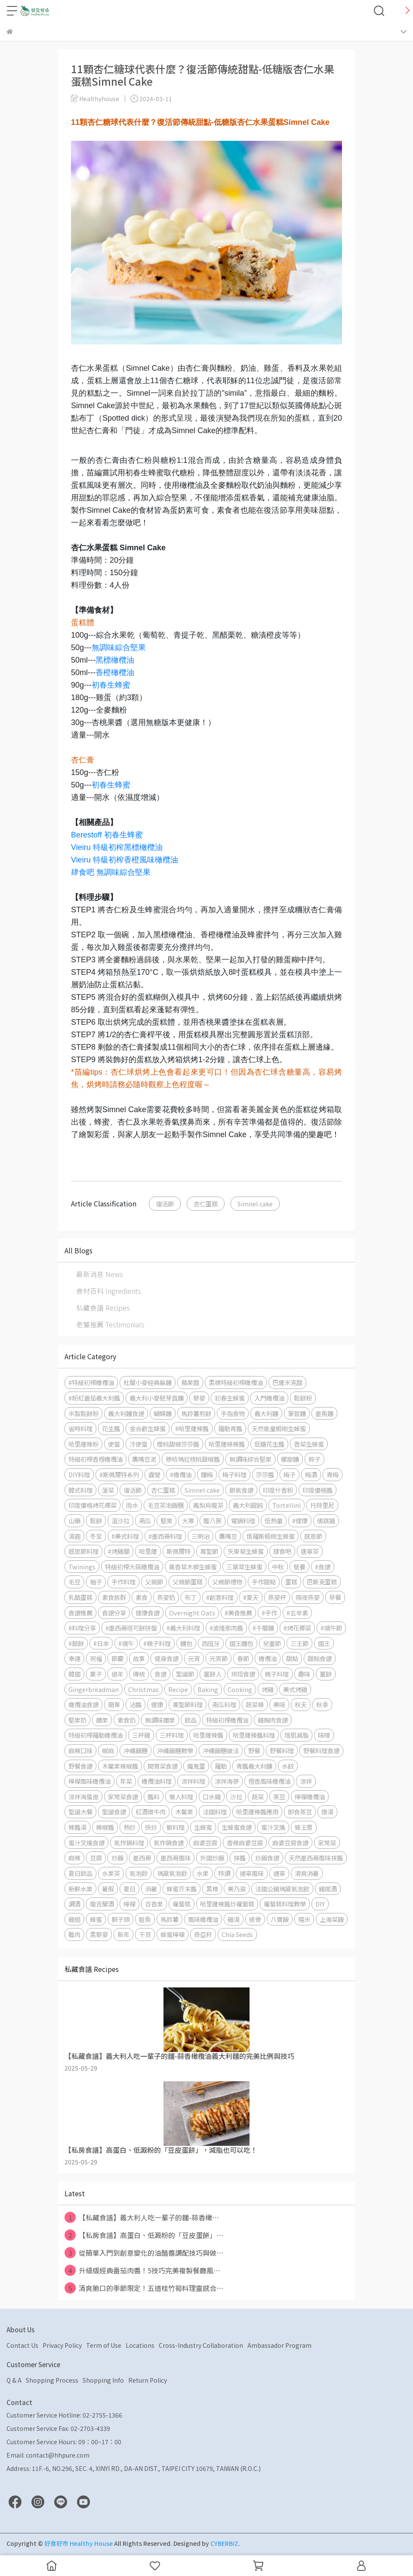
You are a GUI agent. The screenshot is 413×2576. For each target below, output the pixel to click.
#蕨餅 (76, 1643)
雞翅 (74, 1919)
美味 (279, 1704)
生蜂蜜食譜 (237, 1827)
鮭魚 (145, 1919)
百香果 (154, 1903)
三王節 (299, 1643)
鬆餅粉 (303, 1397)
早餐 (335, 1597)
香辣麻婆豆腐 (245, 1842)
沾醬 (135, 1704)
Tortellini (286, 1505)
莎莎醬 (265, 1474)
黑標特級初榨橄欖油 (236, 1382)
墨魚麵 (324, 1413)
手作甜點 (264, 1581)
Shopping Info (103, 2380)
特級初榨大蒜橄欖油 (132, 1566)
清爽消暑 (307, 1873)
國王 (324, 1643)
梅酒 (311, 1474)
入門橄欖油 (269, 1397)
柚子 (96, 1581)
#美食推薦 (238, 1612)
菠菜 (108, 1489)
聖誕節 (185, 1673)
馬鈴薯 (169, 1919)
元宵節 (219, 1658)
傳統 (139, 1673)
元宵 (194, 1658)
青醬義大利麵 (254, 1765)
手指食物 (233, 1413)
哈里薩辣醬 (208, 1734)
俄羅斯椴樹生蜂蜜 (271, 1536)
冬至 (96, 1536)
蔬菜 (258, 1796)
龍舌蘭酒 (102, 1903)
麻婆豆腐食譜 (290, 1842)
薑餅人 (212, 1673)
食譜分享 (114, 1612)
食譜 (160, 1673)
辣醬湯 (77, 1827)
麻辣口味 (80, 1750)
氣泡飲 (138, 1873)
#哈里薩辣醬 (192, 1428)
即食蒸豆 (300, 1811)
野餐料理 (282, 1750)
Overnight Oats (192, 1612)
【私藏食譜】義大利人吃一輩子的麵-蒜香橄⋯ (142, 2217)
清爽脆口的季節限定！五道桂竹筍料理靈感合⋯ (144, 2288)
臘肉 (74, 1934)
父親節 (154, 1581)
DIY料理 (79, 1474)
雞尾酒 (328, 1888)
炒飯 (117, 1857)
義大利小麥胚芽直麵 (156, 1397)
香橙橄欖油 (115, 672)
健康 (157, 1704)
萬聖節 (209, 1551)
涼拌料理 (193, 1781)
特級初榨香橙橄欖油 (95, 1458)
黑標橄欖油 (115, 660)
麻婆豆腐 (205, 1842)
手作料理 (123, 1581)
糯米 (304, 1919)
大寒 (188, 1520)
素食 (142, 1597)
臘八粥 (212, 1520)
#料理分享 (82, 1627)
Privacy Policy (62, 2345)
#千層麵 (263, 1627)
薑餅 (326, 1673)
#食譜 (322, 1566)
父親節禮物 (227, 1581)
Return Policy (147, 2380)
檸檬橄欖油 (310, 1796)
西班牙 (211, 1643)
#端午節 (331, 1627)
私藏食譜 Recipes (103, 1307)
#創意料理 (220, 1597)
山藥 (74, 1520)
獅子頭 (120, 1919)
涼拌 (306, 1781)
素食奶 (126, 1719)
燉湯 (327, 1811)
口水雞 (212, 1796)
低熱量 (274, 1520)
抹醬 (240, 1857)
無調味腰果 (160, 1719)
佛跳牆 (326, 1520)
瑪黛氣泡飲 (172, 1873)
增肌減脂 (296, 1734)
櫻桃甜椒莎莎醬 (178, 1443)
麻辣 (74, 1857)
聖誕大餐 (80, 1811)
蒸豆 (279, 1796)
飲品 (191, 1719)
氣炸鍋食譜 (169, 1842)
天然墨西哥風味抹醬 (316, 1857)
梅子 (290, 1474)
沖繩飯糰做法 (221, 1750)
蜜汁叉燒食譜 (86, 1842)
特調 (224, 1873)
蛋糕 (291, 1581)
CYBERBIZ (224, 2543)
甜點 (292, 1658)
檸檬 (129, 1903)
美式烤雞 (295, 1689)
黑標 (212, 1888)
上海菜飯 (332, 1919)
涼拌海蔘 (227, 1781)
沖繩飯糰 (135, 1750)
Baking (207, 1689)
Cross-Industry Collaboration (201, 2345)
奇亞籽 (203, 1934)
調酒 (74, 1903)
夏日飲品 (80, 1873)
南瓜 (145, 1520)
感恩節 (313, 1536)
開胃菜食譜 (163, 1765)
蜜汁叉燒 (273, 1827)
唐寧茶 (310, 1551)
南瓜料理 (224, 1704)
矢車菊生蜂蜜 (246, 1551)
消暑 (151, 1888)
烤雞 (268, 1689)
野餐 (254, 1750)
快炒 (151, 1827)
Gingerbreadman (93, 1689)
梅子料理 (234, 1474)
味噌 (324, 1734)
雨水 (132, 1505)
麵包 (186, 1643)
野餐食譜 (80, 1765)
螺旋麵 (290, 1458)
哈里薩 (148, 1551)
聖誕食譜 (114, 1811)
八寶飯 (280, 1919)
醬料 (154, 1796)
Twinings (82, 1566)
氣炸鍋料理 (129, 1842)
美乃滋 (237, 1888)
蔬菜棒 (255, 1704)
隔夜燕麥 (308, 1597)
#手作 (269, 1612)
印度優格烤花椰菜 (92, 1505)
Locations (140, 2345)
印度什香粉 (278, 1489)
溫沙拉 (120, 1520)
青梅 (333, 1474)
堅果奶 (77, 1719)
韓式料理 (80, 1489)
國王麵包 (241, 1643)
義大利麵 (266, 1413)
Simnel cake (255, 1203)
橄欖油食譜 (83, 1704)
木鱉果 (184, 1811)
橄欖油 (268, 1658)
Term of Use (103, 2345)
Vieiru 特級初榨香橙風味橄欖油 (124, 860)
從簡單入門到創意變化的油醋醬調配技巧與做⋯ (144, 2252)
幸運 (74, 1658)
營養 (299, 1566)
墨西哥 (142, 1857)
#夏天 (251, 1597)
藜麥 (199, 1397)
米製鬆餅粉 (83, 1413)
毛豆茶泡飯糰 (166, 1505)
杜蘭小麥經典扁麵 (147, 1382)
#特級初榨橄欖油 (91, 1382)
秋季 (322, 1704)
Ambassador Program (279, 2345)
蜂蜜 (96, 1919)
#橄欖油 (180, 1474)
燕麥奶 (166, 1597)
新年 (123, 1934)
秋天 (301, 1704)
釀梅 (207, 1474)
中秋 (278, 1566)
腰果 (102, 1719)
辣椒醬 (105, 1827)
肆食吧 (282, 1551)
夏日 (129, 1888)
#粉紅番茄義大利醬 (94, 1397)
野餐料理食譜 (321, 1750)
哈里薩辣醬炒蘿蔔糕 (227, 1903)
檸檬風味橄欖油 (89, 1781)
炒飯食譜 (267, 1857)
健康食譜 (148, 1612)
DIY (320, 1903)
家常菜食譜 (123, 1796)
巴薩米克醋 (287, 1382)
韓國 (74, 1673)
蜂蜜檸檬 (172, 1934)
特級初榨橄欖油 (227, 1719)
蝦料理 (175, 1827)
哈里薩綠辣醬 (227, 1443)
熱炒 (129, 1827)
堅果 (166, 1520)
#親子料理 (157, 1643)
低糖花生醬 (269, 1443)
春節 (243, 1658)
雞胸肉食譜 (273, 1719)
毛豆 (74, 1581)
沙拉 (236, 1796)
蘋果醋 (190, 1382)
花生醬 (111, 1428)
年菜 (126, 1781)
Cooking (240, 1689)
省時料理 (80, 1428)
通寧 (279, 1873)
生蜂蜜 (203, 1827)
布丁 (191, 1597)
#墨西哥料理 (165, 1536)
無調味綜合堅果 (119, 647)
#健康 (300, 1520)
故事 (139, 1658)
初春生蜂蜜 (111, 685)
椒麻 (108, 1750)
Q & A (14, 2380)
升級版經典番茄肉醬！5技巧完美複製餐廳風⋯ (142, 2270)
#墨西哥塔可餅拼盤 (131, 1627)
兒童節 (272, 1643)
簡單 (114, 1704)
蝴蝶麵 (163, 1413)
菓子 (96, 1673)
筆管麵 (297, 1413)
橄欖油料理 (157, 1781)
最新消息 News (99, 1274)
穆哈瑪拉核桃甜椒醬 (193, 1458)
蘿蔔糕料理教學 (285, 1903)
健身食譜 (166, 1658)
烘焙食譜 (243, 1673)
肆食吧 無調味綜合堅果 (111, 872)
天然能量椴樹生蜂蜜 (279, 1428)
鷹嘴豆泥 (144, 1458)
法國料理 (215, 1811)
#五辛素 (297, 1612)
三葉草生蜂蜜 (244, 1566)
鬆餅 (96, 1520)
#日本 (101, 1643)
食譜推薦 (80, 1612)
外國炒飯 (212, 1857)
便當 (114, 1443)
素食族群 (114, 1597)
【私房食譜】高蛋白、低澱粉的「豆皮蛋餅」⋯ (144, 2235)
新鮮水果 (80, 1888)
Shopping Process (52, 2380)
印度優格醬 (317, 1489)
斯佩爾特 (178, 1551)
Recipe (178, 1689)
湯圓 (74, 1536)
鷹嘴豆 (228, 1536)
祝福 (96, 1658)
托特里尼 (322, 1505)
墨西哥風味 (175, 1857)
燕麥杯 (277, 1597)
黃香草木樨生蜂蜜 (193, 1566)
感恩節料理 (83, 1551)
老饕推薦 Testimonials (110, 1324)
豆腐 (96, 1857)
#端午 (126, 1643)
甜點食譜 (320, 1658)
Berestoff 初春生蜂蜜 (107, 835)
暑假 (108, 1888)
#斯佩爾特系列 (119, 1474)
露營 (154, 1474)
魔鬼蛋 (196, 1765)
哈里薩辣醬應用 (257, 1811)
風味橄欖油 (203, 1919)
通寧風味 (252, 1873)
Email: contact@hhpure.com (47, 2455)
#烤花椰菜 (297, 1627)
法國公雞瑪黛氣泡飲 (282, 1888)
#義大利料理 (183, 1627)
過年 (117, 1673)
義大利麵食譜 (126, 1413)
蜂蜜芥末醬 (181, 1888)
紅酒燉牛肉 (151, 1811)
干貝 (145, 1934)
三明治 (200, 1536)
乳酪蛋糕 (80, 1597)
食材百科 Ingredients (108, 1291)
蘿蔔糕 (182, 1903)
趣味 (304, 1673)
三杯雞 (141, 1734)
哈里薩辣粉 (83, 1443)
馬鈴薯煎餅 (196, 1413)
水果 (203, 1873)
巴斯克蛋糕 (322, 1581)
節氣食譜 (241, 1489)
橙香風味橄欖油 (269, 1781)
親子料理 (277, 1673)
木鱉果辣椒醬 (120, 1765)
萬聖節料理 (188, 1704)
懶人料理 (181, 1796)
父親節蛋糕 (188, 1581)
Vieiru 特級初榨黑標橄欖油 (117, 847)
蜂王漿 (304, 1827)
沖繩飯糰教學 (175, 1750)
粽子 (314, 1458)
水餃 (288, 1765)
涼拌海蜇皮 (83, 1796)
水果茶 (111, 1873)
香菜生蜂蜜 (309, 1443)
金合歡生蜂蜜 (147, 1428)
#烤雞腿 (118, 1551)
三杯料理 (172, 1734)
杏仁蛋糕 (206, 1203)
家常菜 (327, 1842)
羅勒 (221, 1765)
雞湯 (234, 1919)
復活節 (165, 1203)
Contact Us (22, 2345)
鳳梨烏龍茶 (208, 1505)
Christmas (143, 1689)
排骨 (255, 1919)
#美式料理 (125, 1536)
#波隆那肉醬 (226, 1627)
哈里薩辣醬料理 (254, 1734)
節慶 (117, 1658)
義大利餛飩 (248, 1505)
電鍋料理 (243, 1520)
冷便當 (138, 1443)
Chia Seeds (237, 1934)
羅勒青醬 (230, 1428)
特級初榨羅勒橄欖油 (95, 1734)
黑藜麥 (99, 1934)
